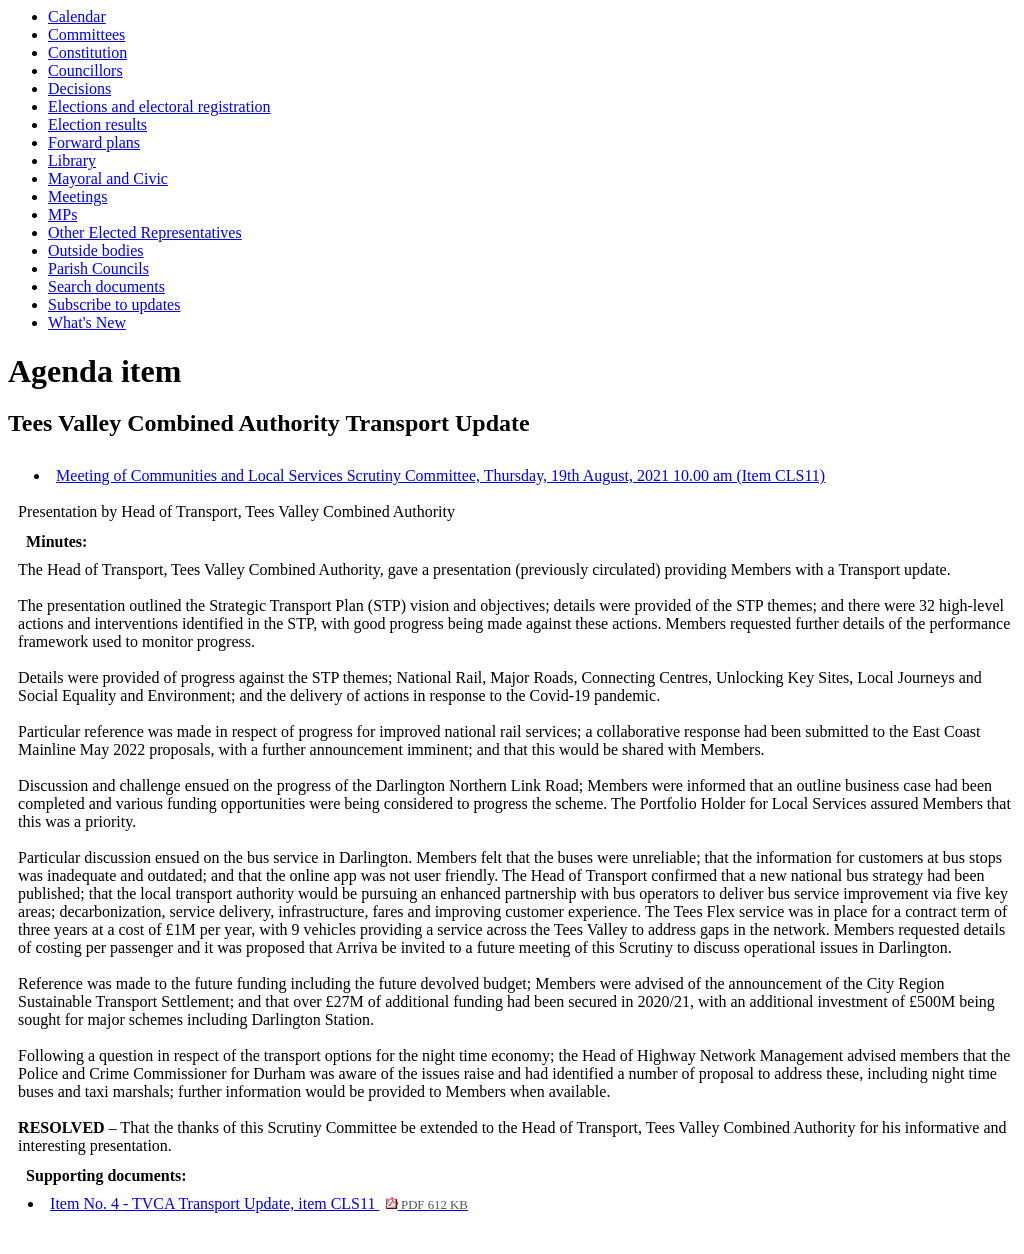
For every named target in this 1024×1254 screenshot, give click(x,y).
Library (72, 160)
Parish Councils (98, 268)
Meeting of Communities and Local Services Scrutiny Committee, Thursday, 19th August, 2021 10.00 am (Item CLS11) (440, 475)
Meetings (78, 196)
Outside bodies (96, 250)
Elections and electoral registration (159, 106)
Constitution (87, 52)
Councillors (85, 70)
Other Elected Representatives (145, 232)
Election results (97, 124)
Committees (86, 34)
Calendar (77, 16)
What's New (87, 322)
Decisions (79, 88)
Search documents (106, 286)
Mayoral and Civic (108, 178)
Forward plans (94, 142)
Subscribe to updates (114, 304)
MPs (62, 214)
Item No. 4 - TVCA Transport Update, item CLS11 (259, 1203)
